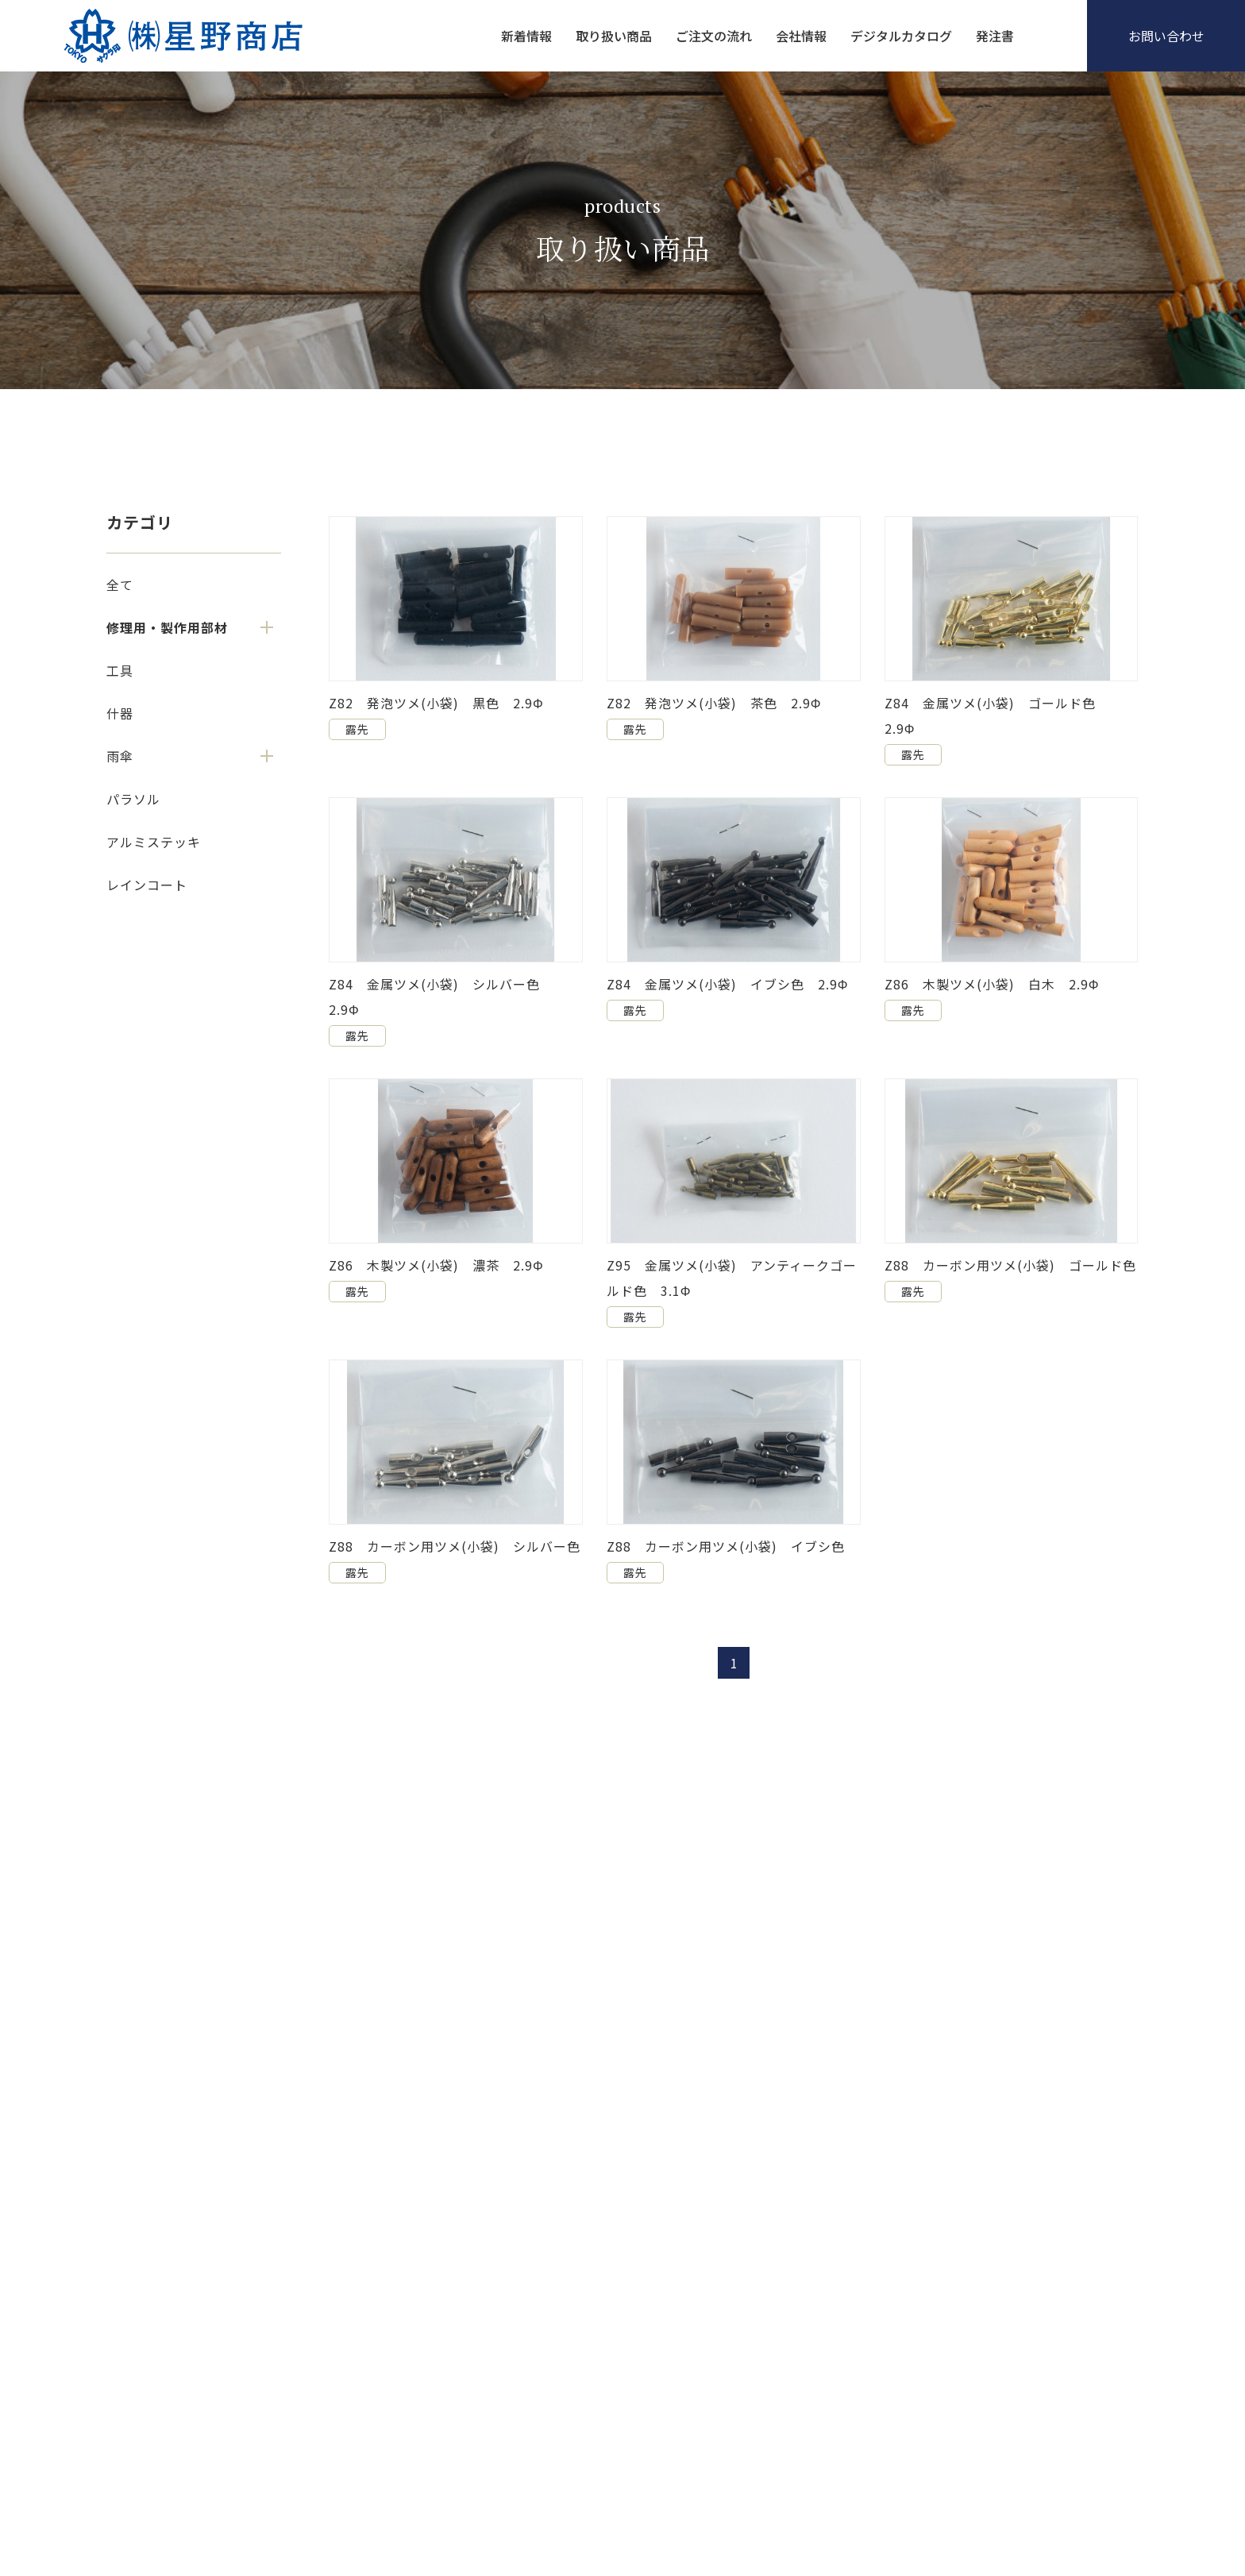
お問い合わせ (1166, 35)
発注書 (995, 35)
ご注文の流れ (714, 35)
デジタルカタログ (901, 35)
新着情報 (526, 35)
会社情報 (801, 35)
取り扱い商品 (614, 35)
